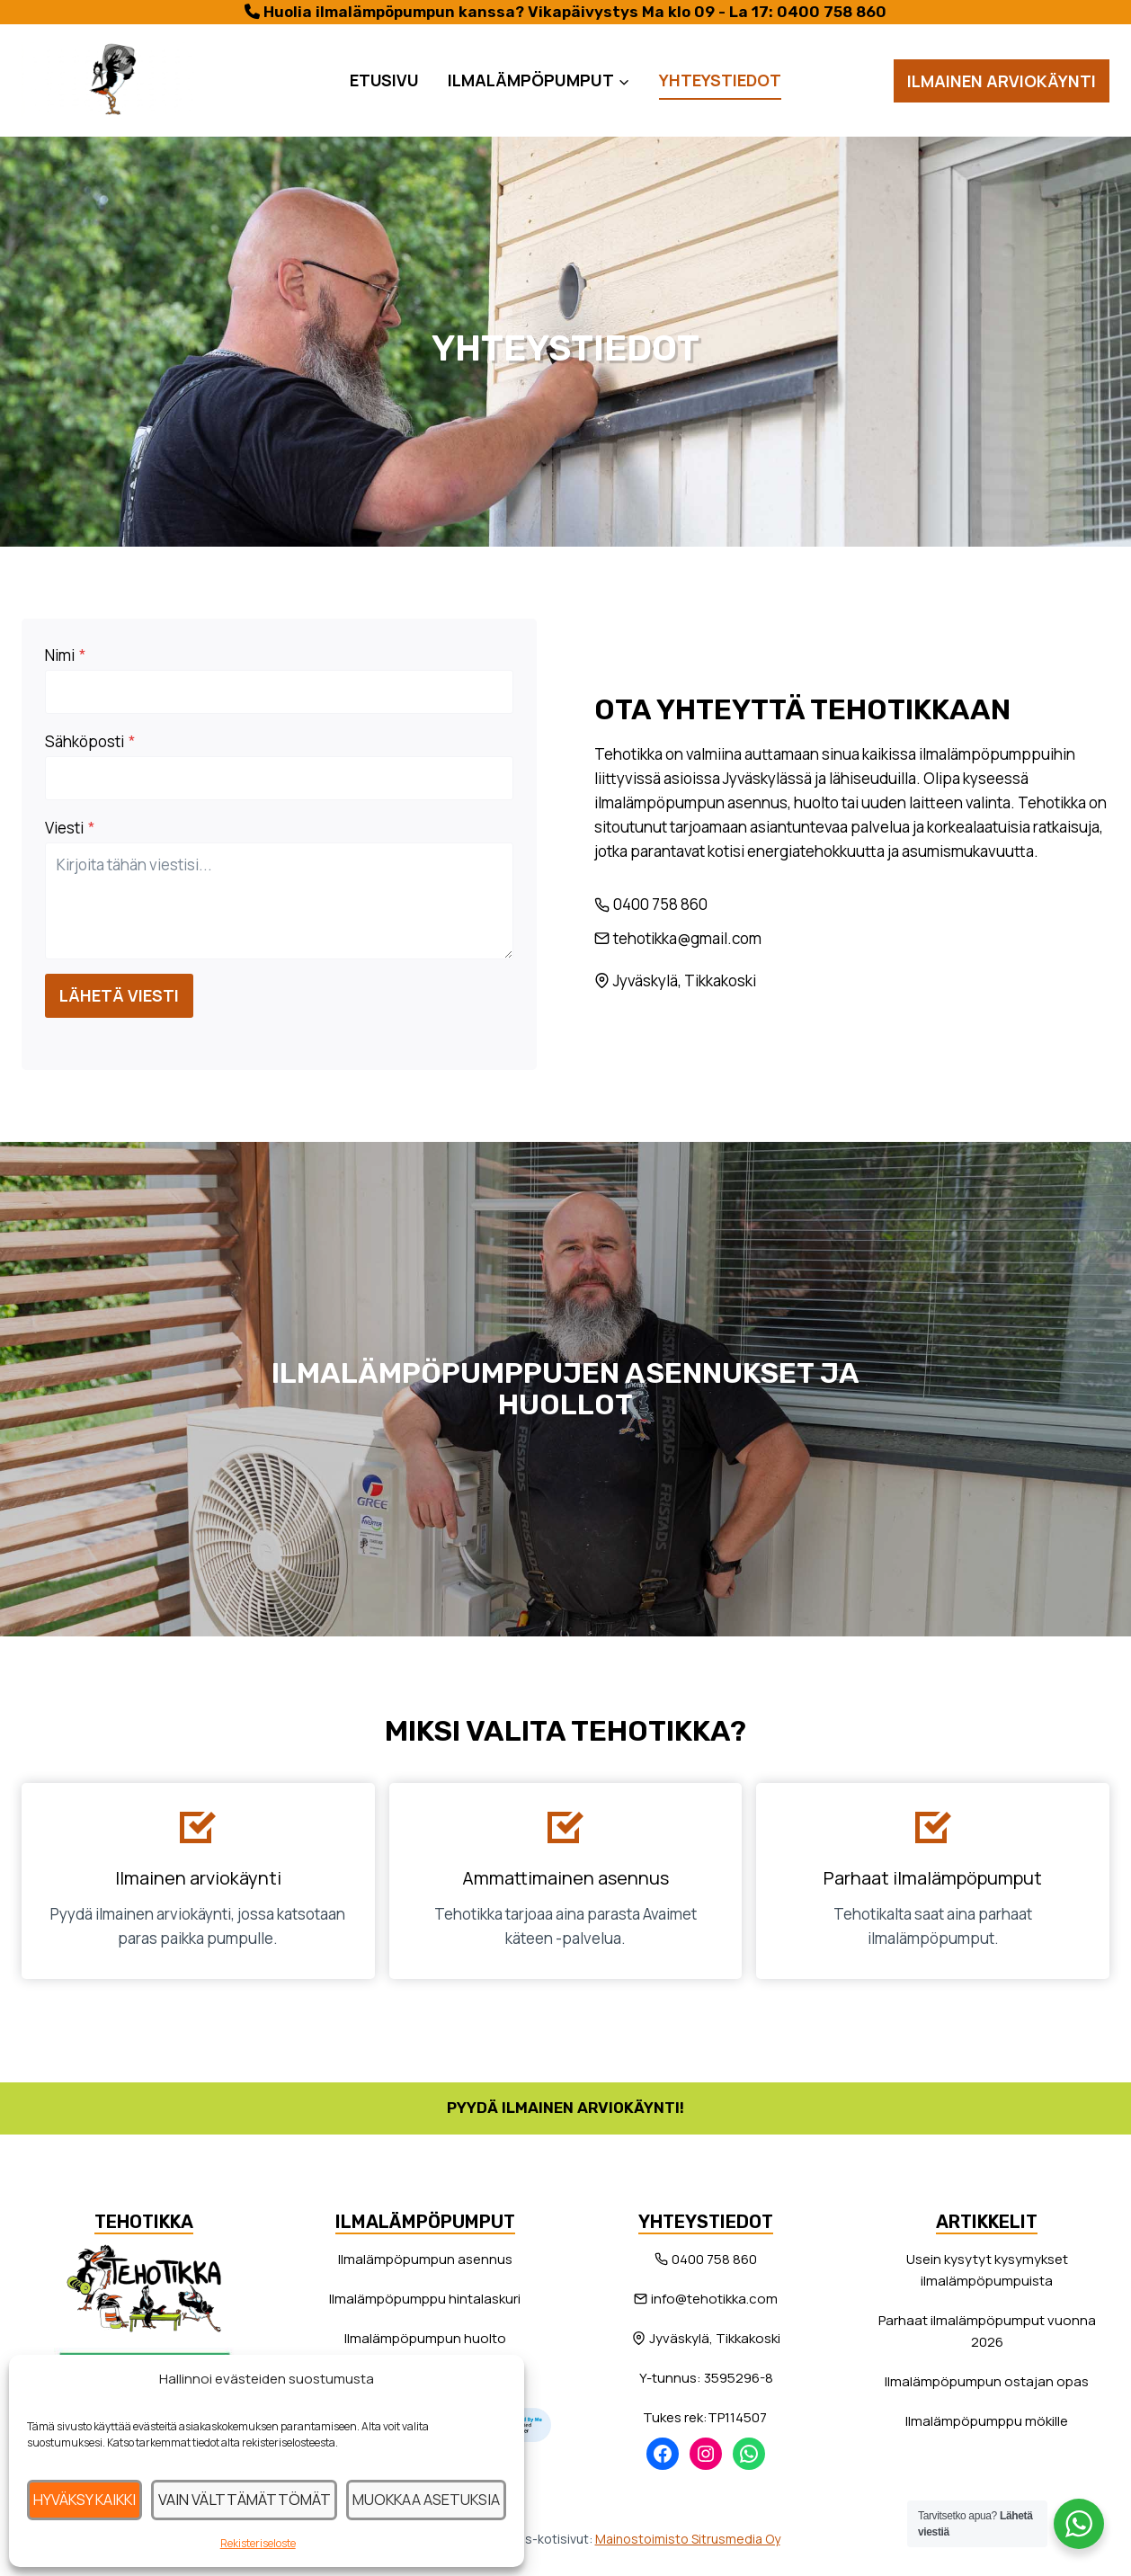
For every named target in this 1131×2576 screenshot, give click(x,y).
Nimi (70, 660)
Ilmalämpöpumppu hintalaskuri (425, 2298)
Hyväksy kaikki (86, 2499)
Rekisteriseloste (255, 2543)
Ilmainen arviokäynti (1001, 81)
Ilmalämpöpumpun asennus (425, 2259)
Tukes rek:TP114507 (706, 2417)
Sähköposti (95, 746)
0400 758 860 (831, 12)
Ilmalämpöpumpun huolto (425, 2338)
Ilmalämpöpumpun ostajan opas (987, 2381)
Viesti (75, 833)
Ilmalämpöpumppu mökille (986, 2420)
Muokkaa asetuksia (421, 2499)
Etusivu (384, 80)
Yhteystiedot (720, 80)
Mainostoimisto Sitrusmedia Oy (687, 2538)
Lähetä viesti (124, 1001)
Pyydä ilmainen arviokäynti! (565, 2108)
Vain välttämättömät (244, 2499)
